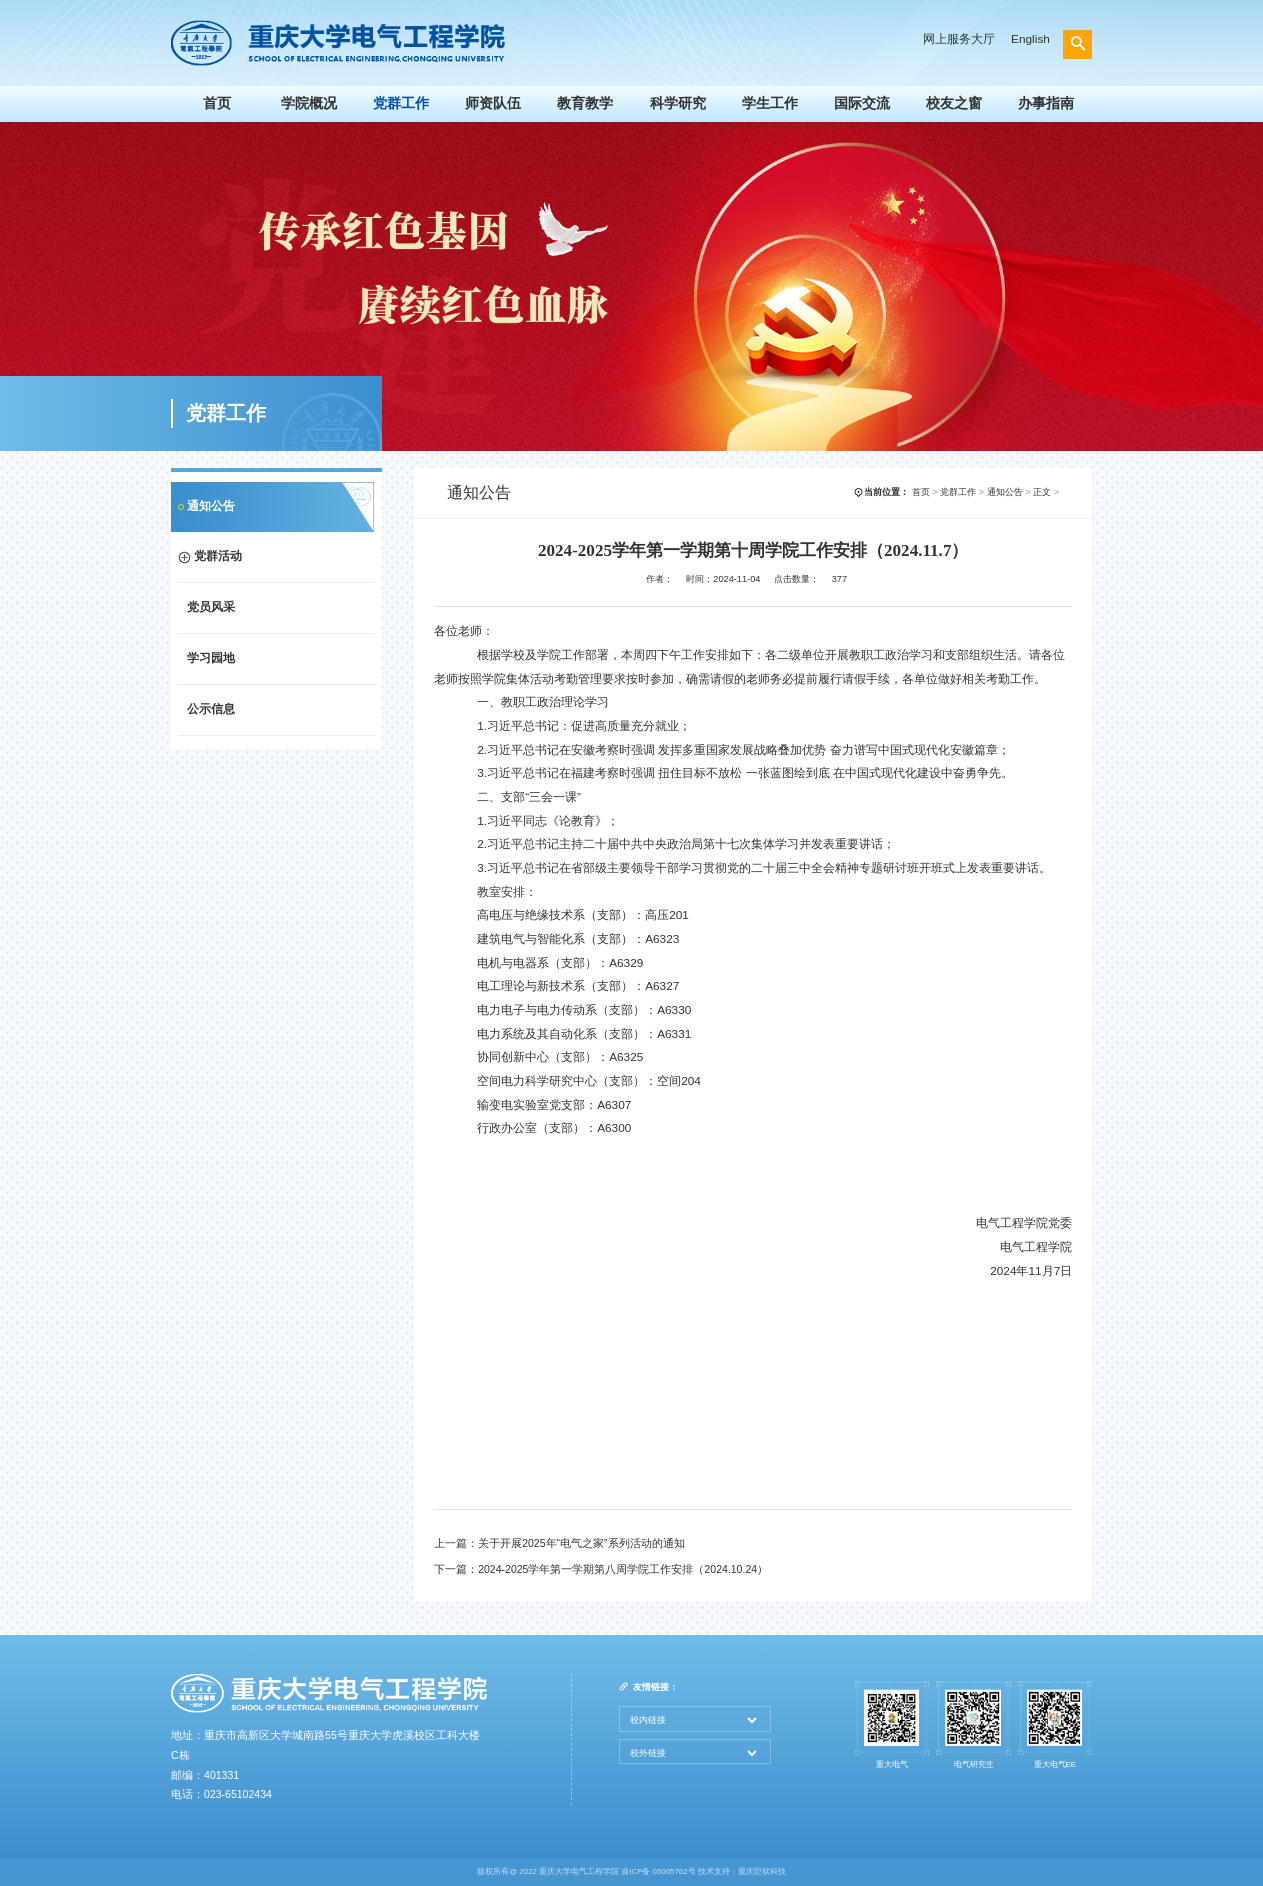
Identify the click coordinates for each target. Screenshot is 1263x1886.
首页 (217, 103)
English (1030, 39)
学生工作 (770, 103)
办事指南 (1046, 103)
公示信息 (211, 709)
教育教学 (585, 103)
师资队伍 (493, 103)
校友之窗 (954, 103)
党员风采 (211, 607)
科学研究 (678, 103)
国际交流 (862, 103)
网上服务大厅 (959, 39)
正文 (1042, 492)
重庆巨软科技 (762, 1871)
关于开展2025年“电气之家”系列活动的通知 (581, 1543)
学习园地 (211, 658)
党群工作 (401, 103)
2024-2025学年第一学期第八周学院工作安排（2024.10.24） (623, 1569)
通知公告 (211, 506)
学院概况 (309, 103)
